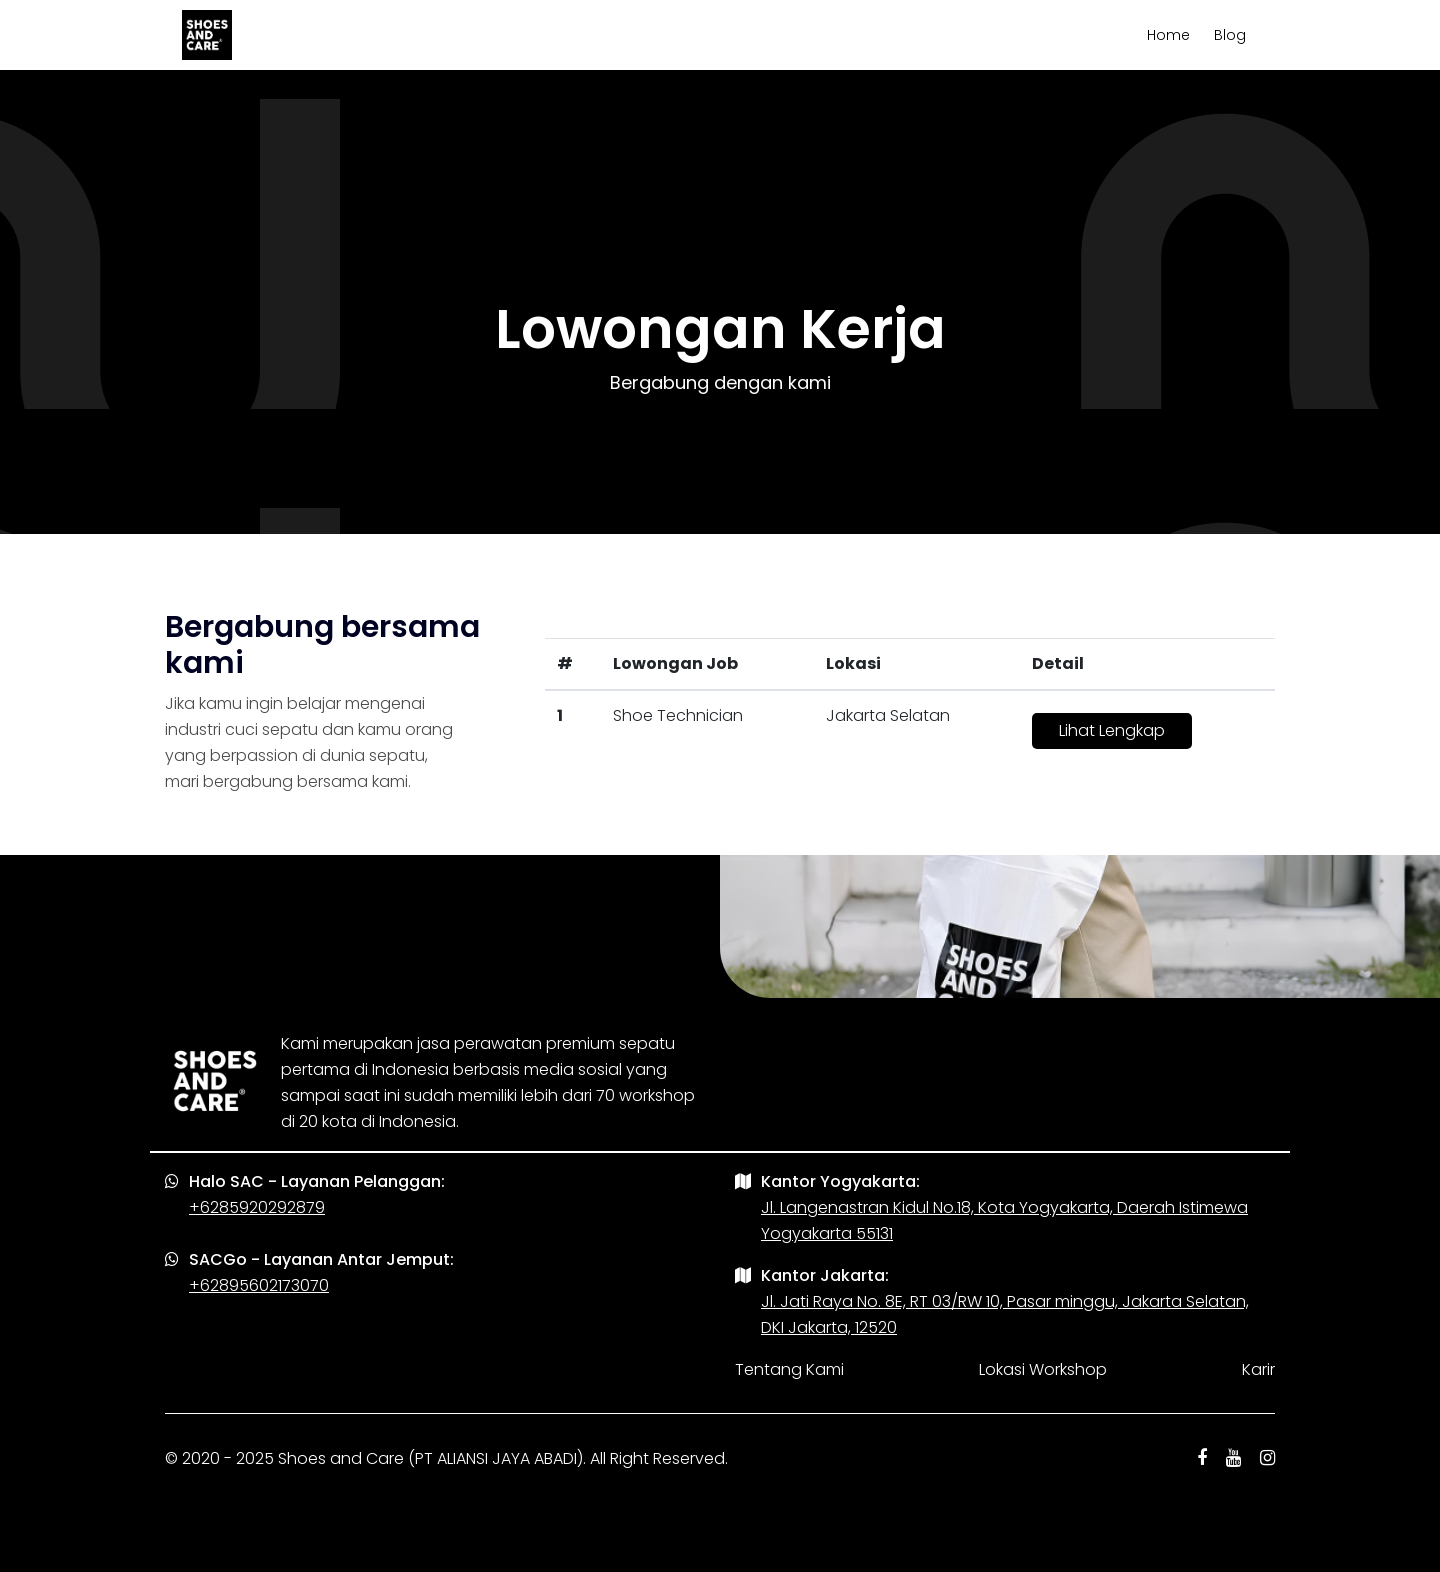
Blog (1230, 35)
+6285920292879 (257, 1207)
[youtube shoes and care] (1233, 1459)
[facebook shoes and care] (1202, 1459)
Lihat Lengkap (1112, 730)
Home (1168, 35)
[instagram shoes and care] (1267, 1459)
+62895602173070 (259, 1285)
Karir (1258, 1369)
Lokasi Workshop (1043, 1369)
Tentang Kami (789, 1369)
